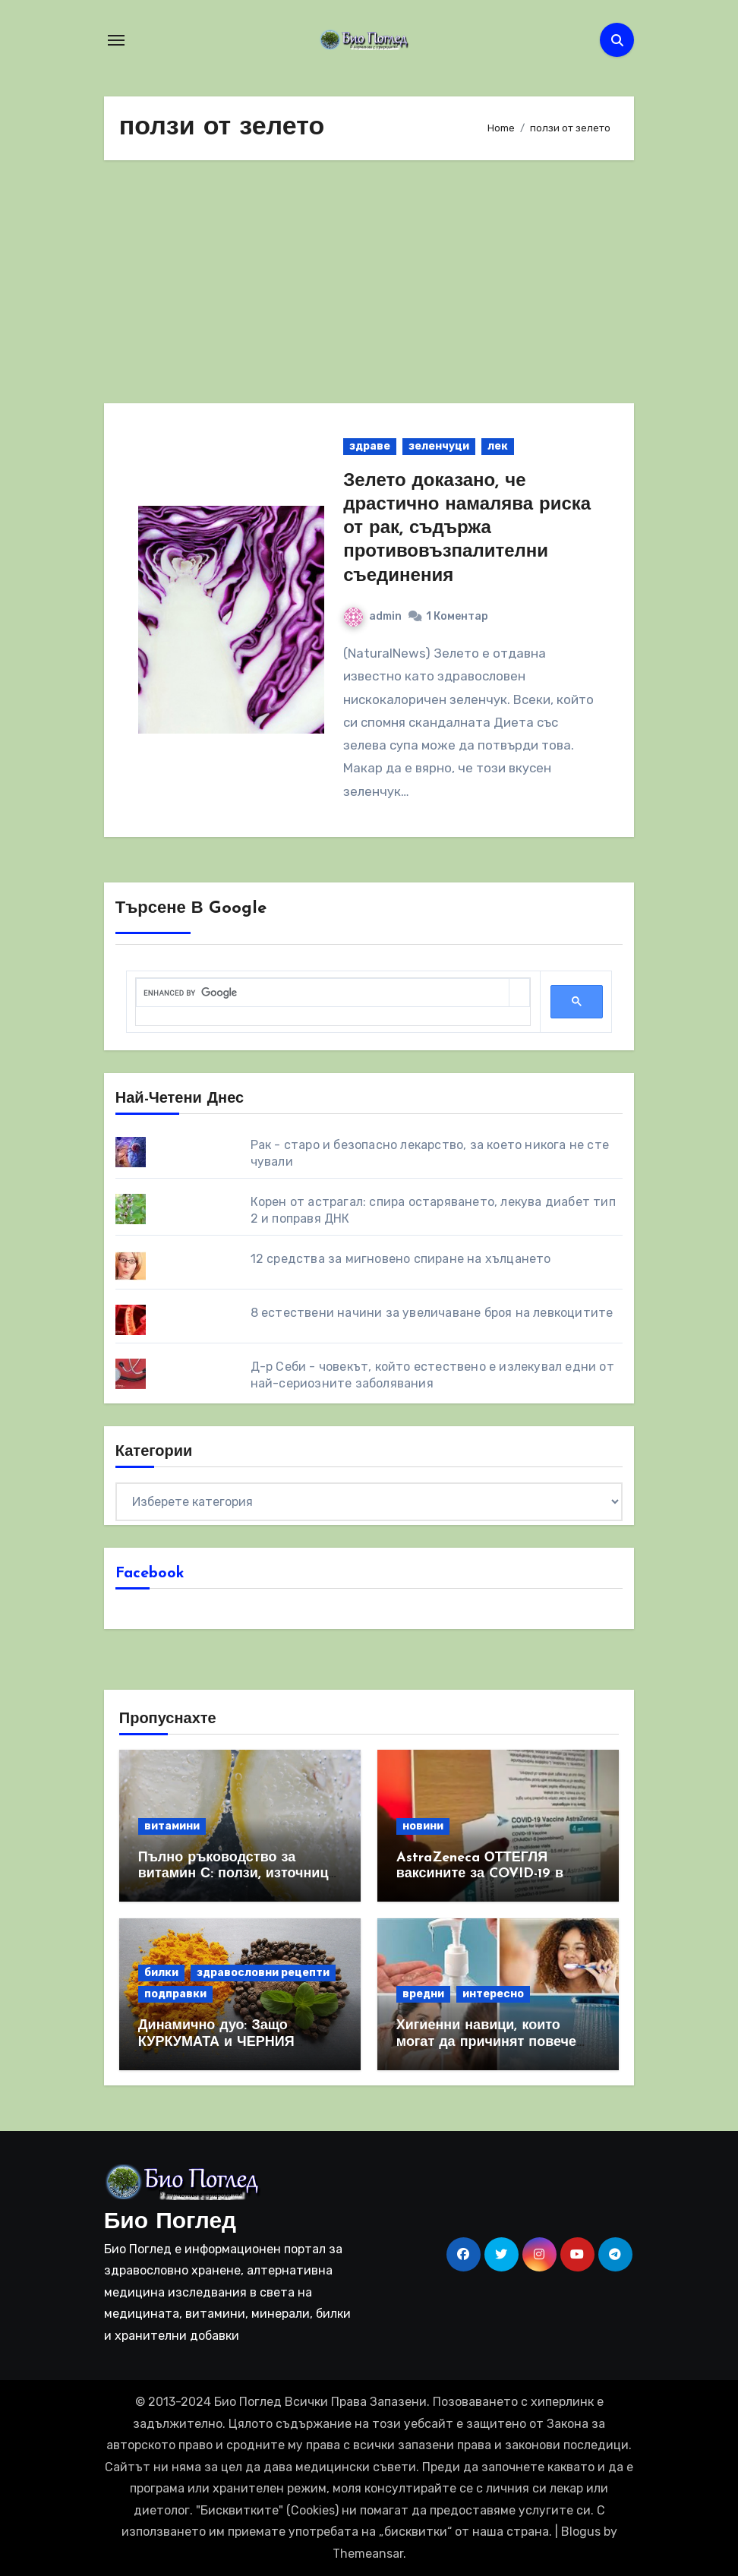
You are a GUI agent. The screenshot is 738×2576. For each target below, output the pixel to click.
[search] (323, 993)
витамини (172, 1826)
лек (497, 446)
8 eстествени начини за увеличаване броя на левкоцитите (432, 1312)
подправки (175, 1993)
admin (373, 616)
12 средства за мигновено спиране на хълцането (401, 1259)
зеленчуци (438, 446)
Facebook (149, 1573)
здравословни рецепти (263, 1972)
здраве (369, 446)
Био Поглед (170, 2222)
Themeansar (368, 2553)
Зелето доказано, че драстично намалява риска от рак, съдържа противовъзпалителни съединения (467, 529)
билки (161, 1972)
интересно (493, 1993)
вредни (423, 1993)
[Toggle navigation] (116, 40)
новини (422, 1826)
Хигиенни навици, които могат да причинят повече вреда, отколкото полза (486, 2042)
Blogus (581, 2531)
